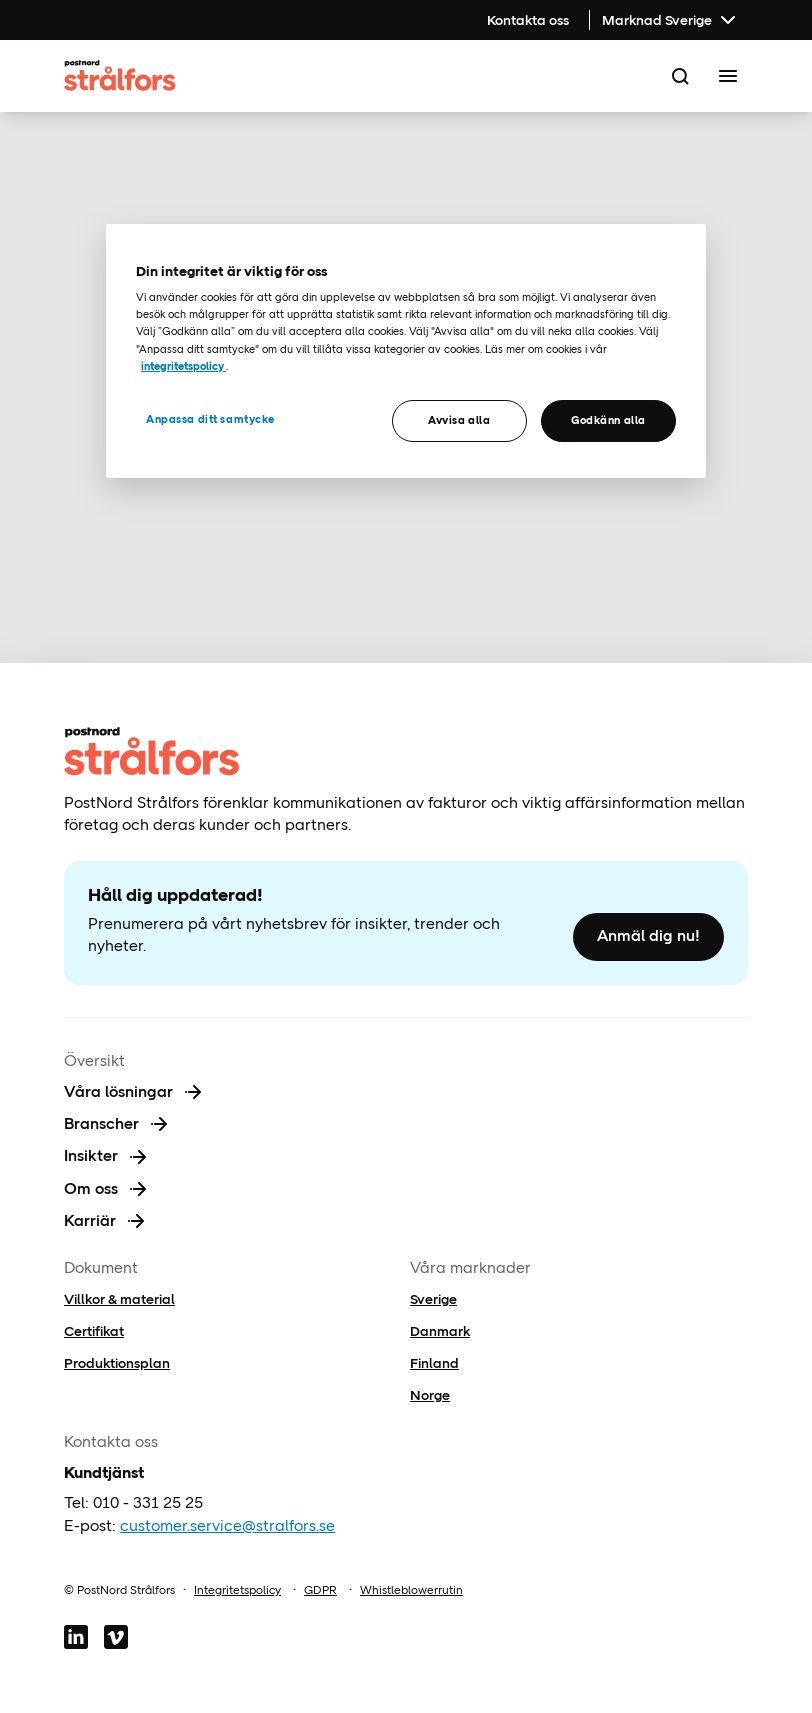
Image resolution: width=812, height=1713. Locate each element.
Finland (434, 1363)
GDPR (320, 1590)
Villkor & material (119, 1299)
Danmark (440, 1331)
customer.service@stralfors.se (227, 1525)
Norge (430, 1395)
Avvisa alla (459, 420)
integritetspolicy (183, 366)
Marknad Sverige (671, 20)
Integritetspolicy (237, 1590)
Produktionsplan (117, 1363)
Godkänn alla (608, 420)
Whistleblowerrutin (411, 1590)
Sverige (433, 1299)
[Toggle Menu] (728, 76)
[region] (406, 351)
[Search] (680, 76)
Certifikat (94, 1331)
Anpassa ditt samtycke (210, 419)
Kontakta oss (528, 20)
